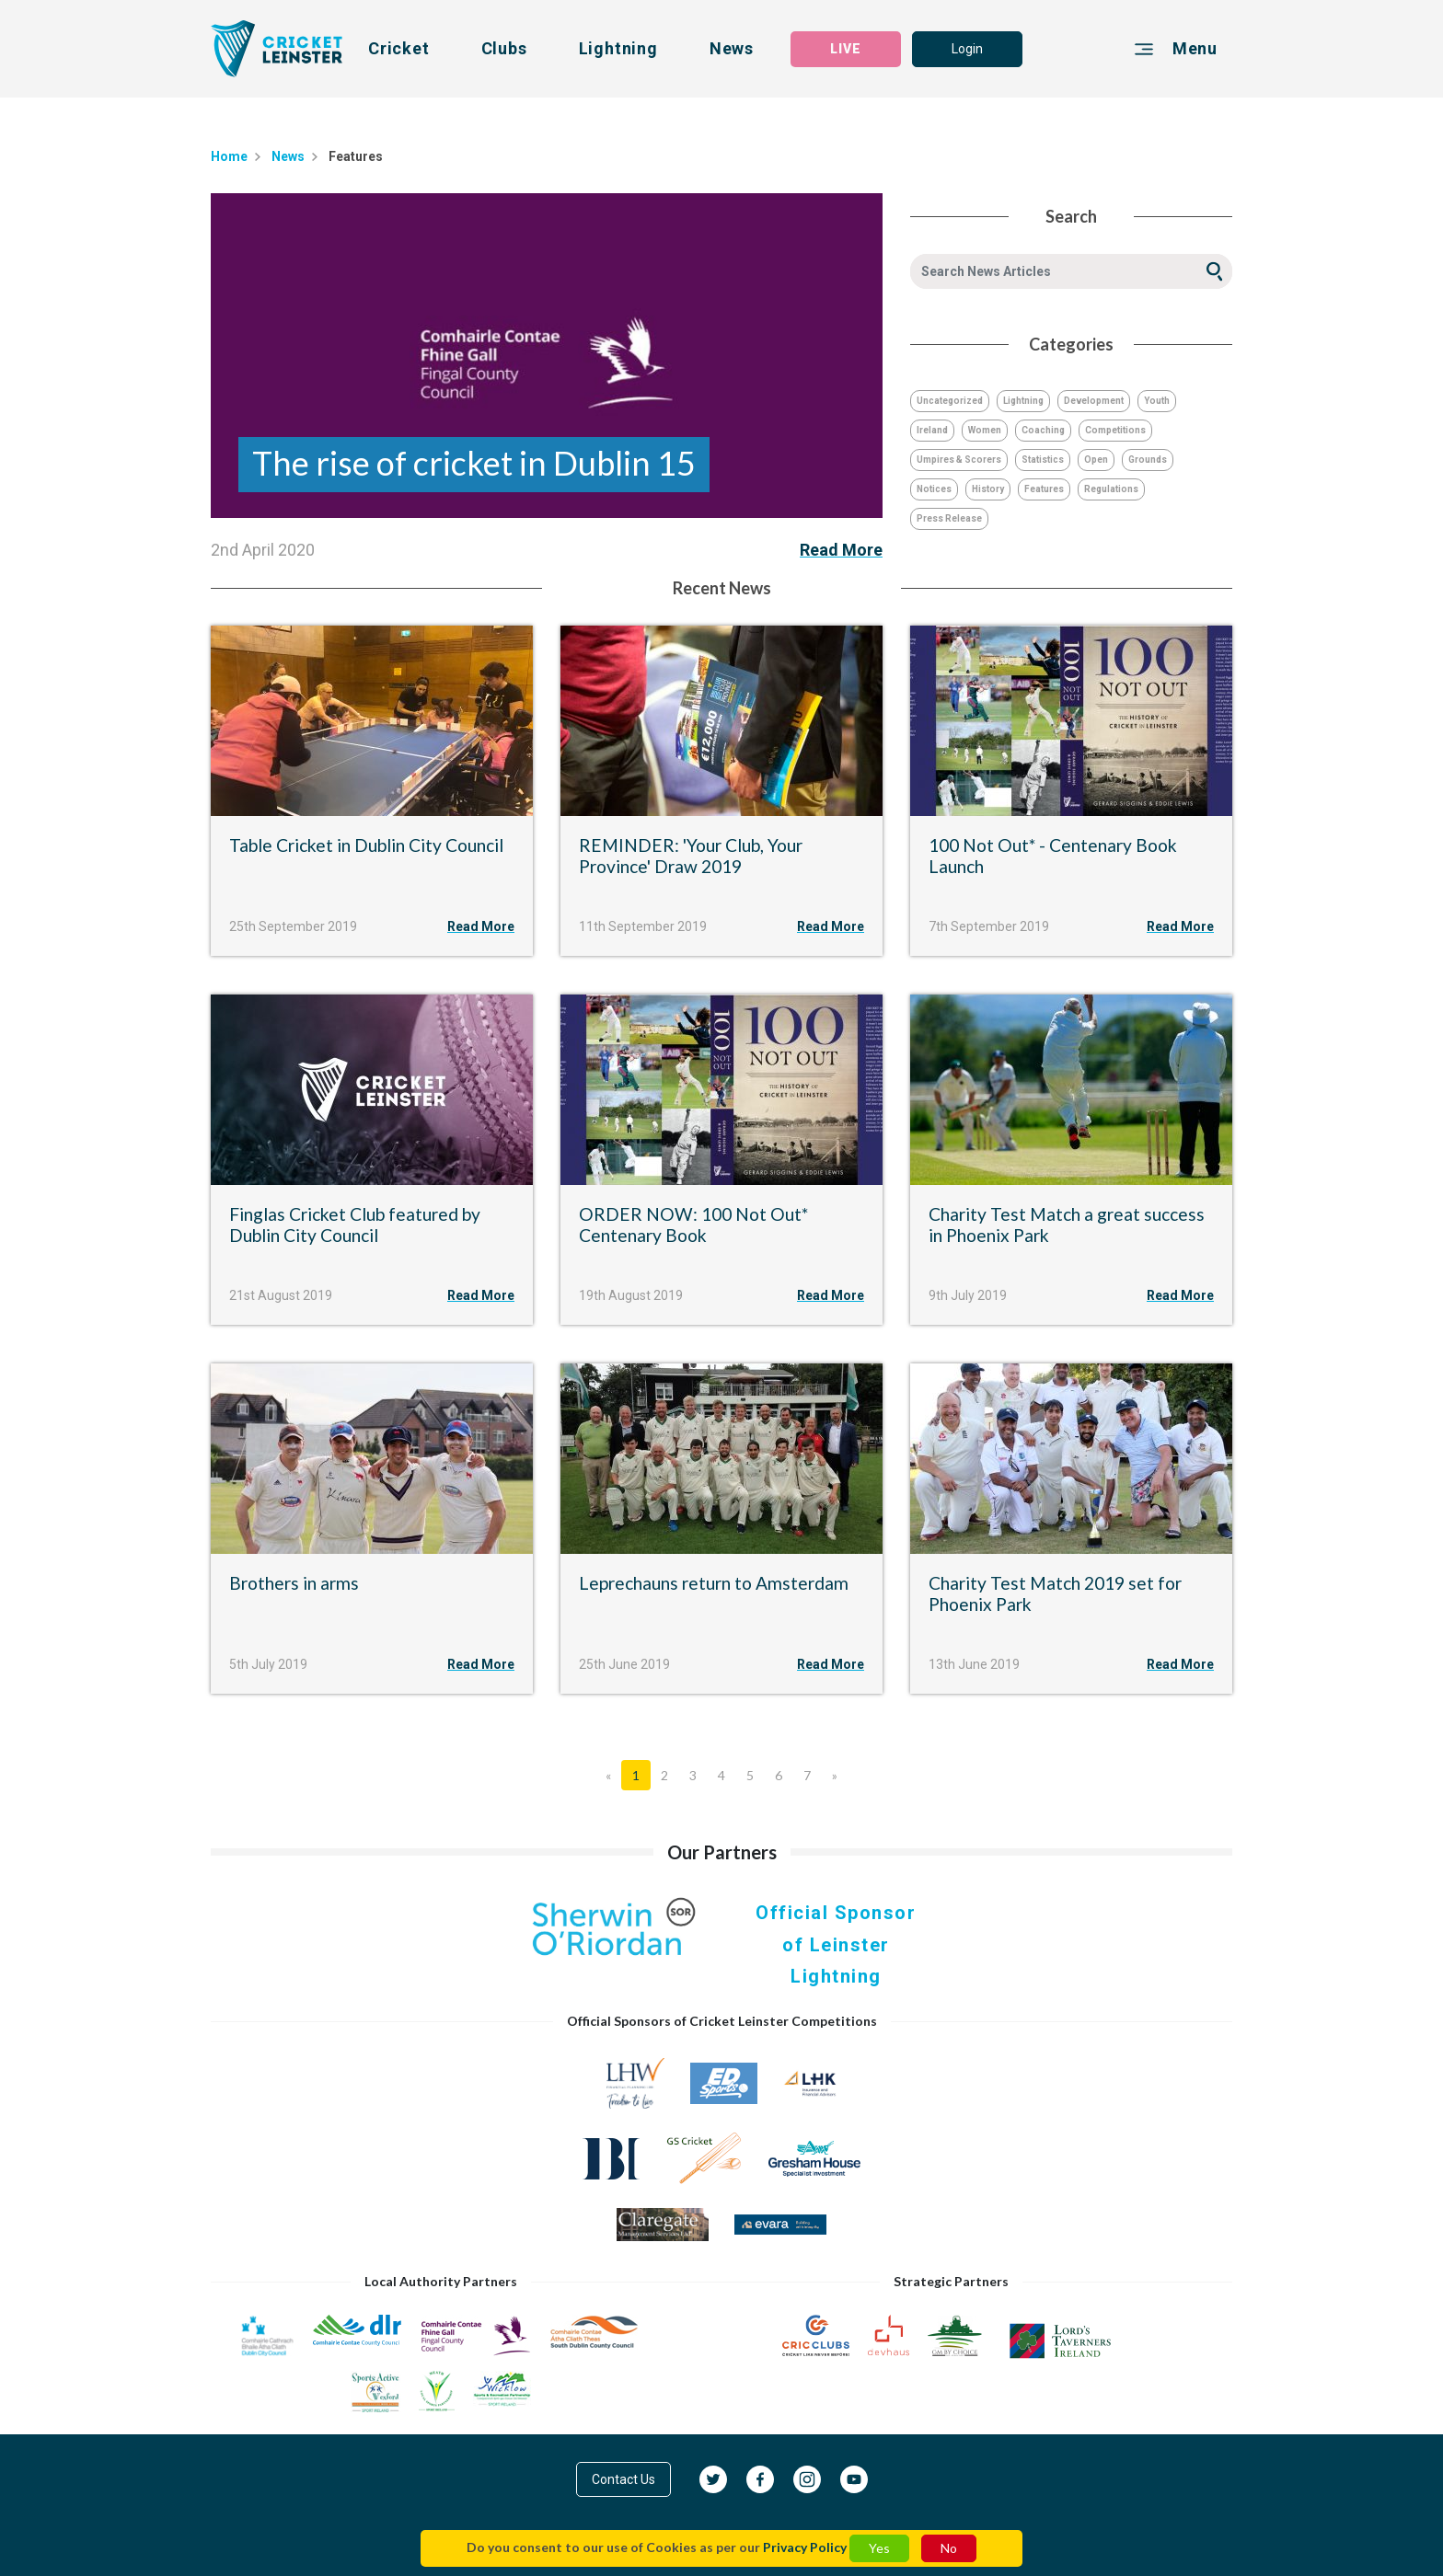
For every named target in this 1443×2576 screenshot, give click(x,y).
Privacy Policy (805, 2547)
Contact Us (623, 2479)
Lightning (618, 48)
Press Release (949, 518)
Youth (1157, 401)
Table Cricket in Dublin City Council (366, 845)
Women (984, 430)
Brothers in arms (294, 1582)
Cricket (399, 48)
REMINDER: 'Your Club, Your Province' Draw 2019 (690, 855)
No (949, 2548)
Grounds (1147, 459)
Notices (934, 489)
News (732, 48)
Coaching (1043, 430)
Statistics (1043, 459)
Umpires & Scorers (959, 459)
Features (1044, 489)
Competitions (1115, 430)
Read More (841, 549)
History (988, 489)
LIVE (845, 48)
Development (1094, 401)
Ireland (932, 430)
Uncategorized (950, 401)
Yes (879, 2548)
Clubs (504, 48)
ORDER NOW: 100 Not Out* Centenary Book (693, 1224)
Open (1096, 459)
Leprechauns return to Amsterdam (713, 1582)
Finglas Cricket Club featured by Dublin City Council (354, 1224)
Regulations (1111, 489)
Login (967, 48)
